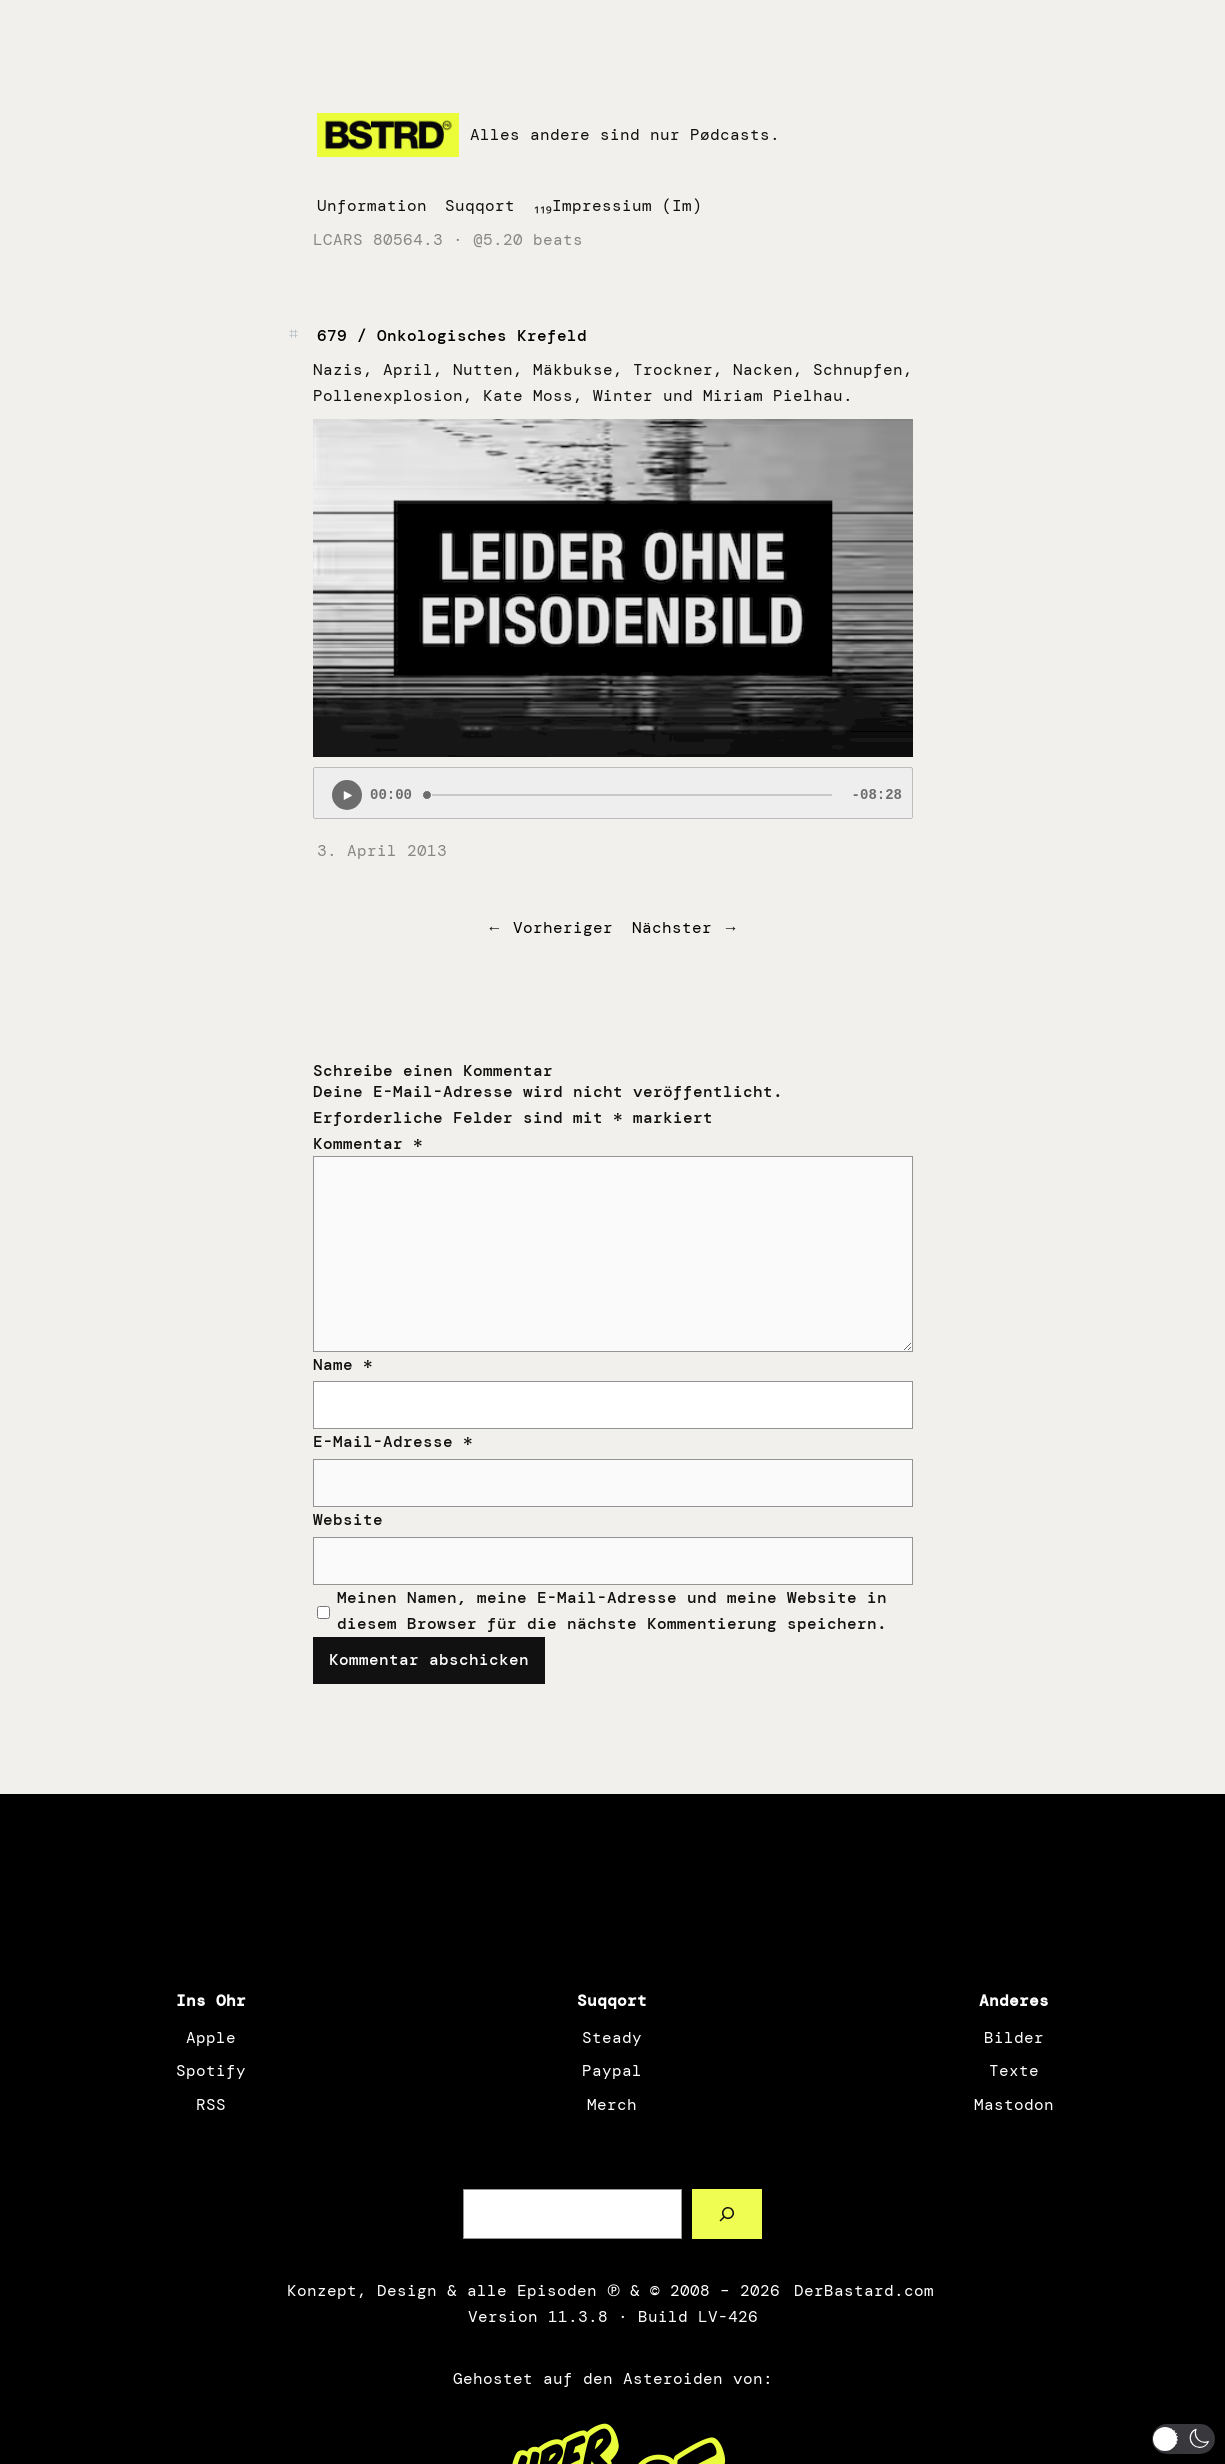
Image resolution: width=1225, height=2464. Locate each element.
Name (343, 1364)
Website (348, 1519)
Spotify (211, 2070)
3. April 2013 (382, 850)
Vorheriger (563, 927)
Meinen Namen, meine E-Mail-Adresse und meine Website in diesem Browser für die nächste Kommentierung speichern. (612, 1610)
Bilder (1014, 2037)
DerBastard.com (862, 2290)
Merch (612, 2104)
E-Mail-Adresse (393, 1441)
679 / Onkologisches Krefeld (452, 335)
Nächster (672, 927)
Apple (211, 2037)
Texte (1014, 2070)
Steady (612, 2037)
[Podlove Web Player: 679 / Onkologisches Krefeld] (613, 793)
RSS (211, 2104)
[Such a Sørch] (727, 2213)
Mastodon (1014, 2104)
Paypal (612, 2070)
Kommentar (368, 1143)
